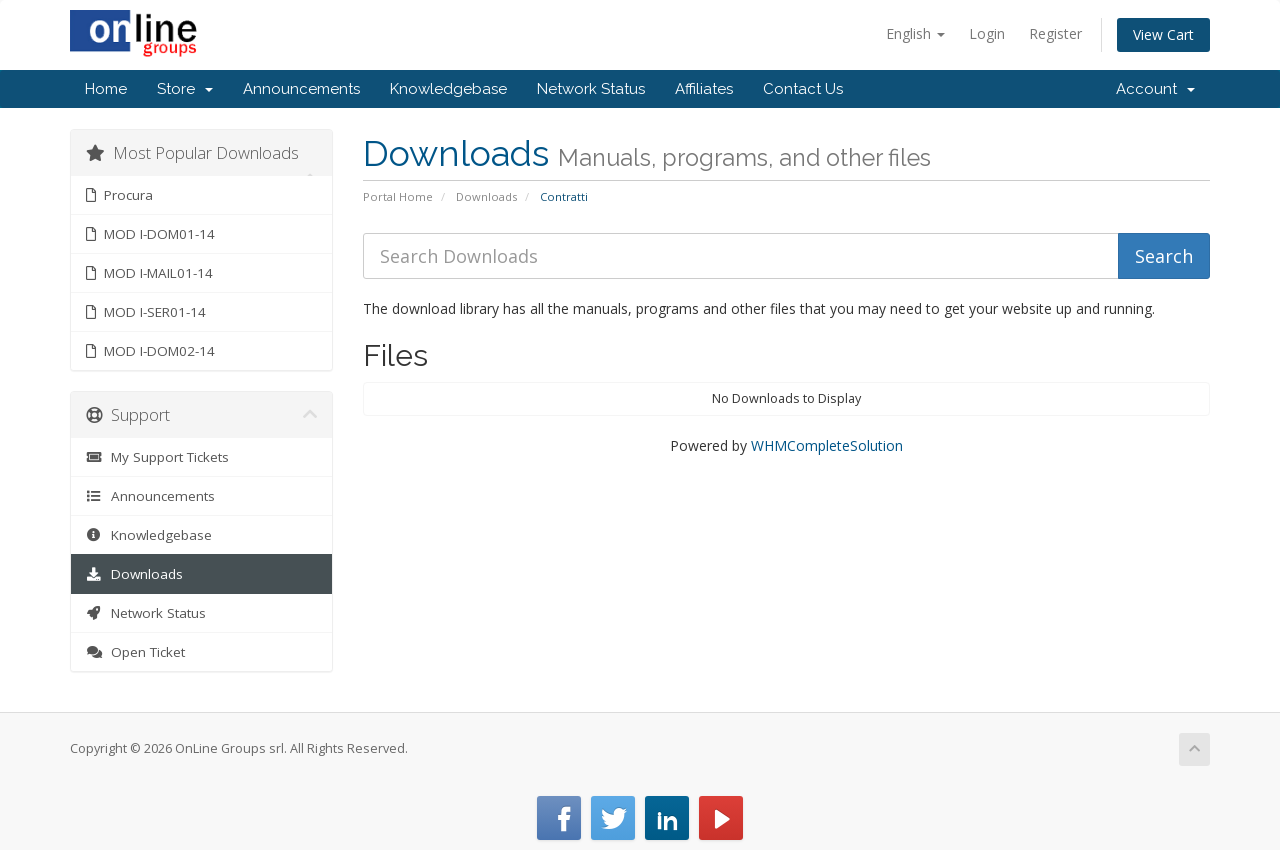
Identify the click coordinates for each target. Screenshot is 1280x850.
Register (1055, 33)
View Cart (1163, 34)
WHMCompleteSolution (827, 445)
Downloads (486, 196)
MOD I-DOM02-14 (150, 351)
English (915, 33)
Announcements (301, 89)
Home (106, 89)
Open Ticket (135, 652)
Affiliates (704, 89)
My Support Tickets (157, 457)
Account (1155, 89)
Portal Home (398, 196)
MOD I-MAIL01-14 (149, 273)
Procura (119, 195)
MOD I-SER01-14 (146, 312)
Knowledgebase (448, 89)
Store (185, 89)
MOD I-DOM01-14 (150, 234)
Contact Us (803, 89)
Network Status (591, 89)
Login (987, 33)
